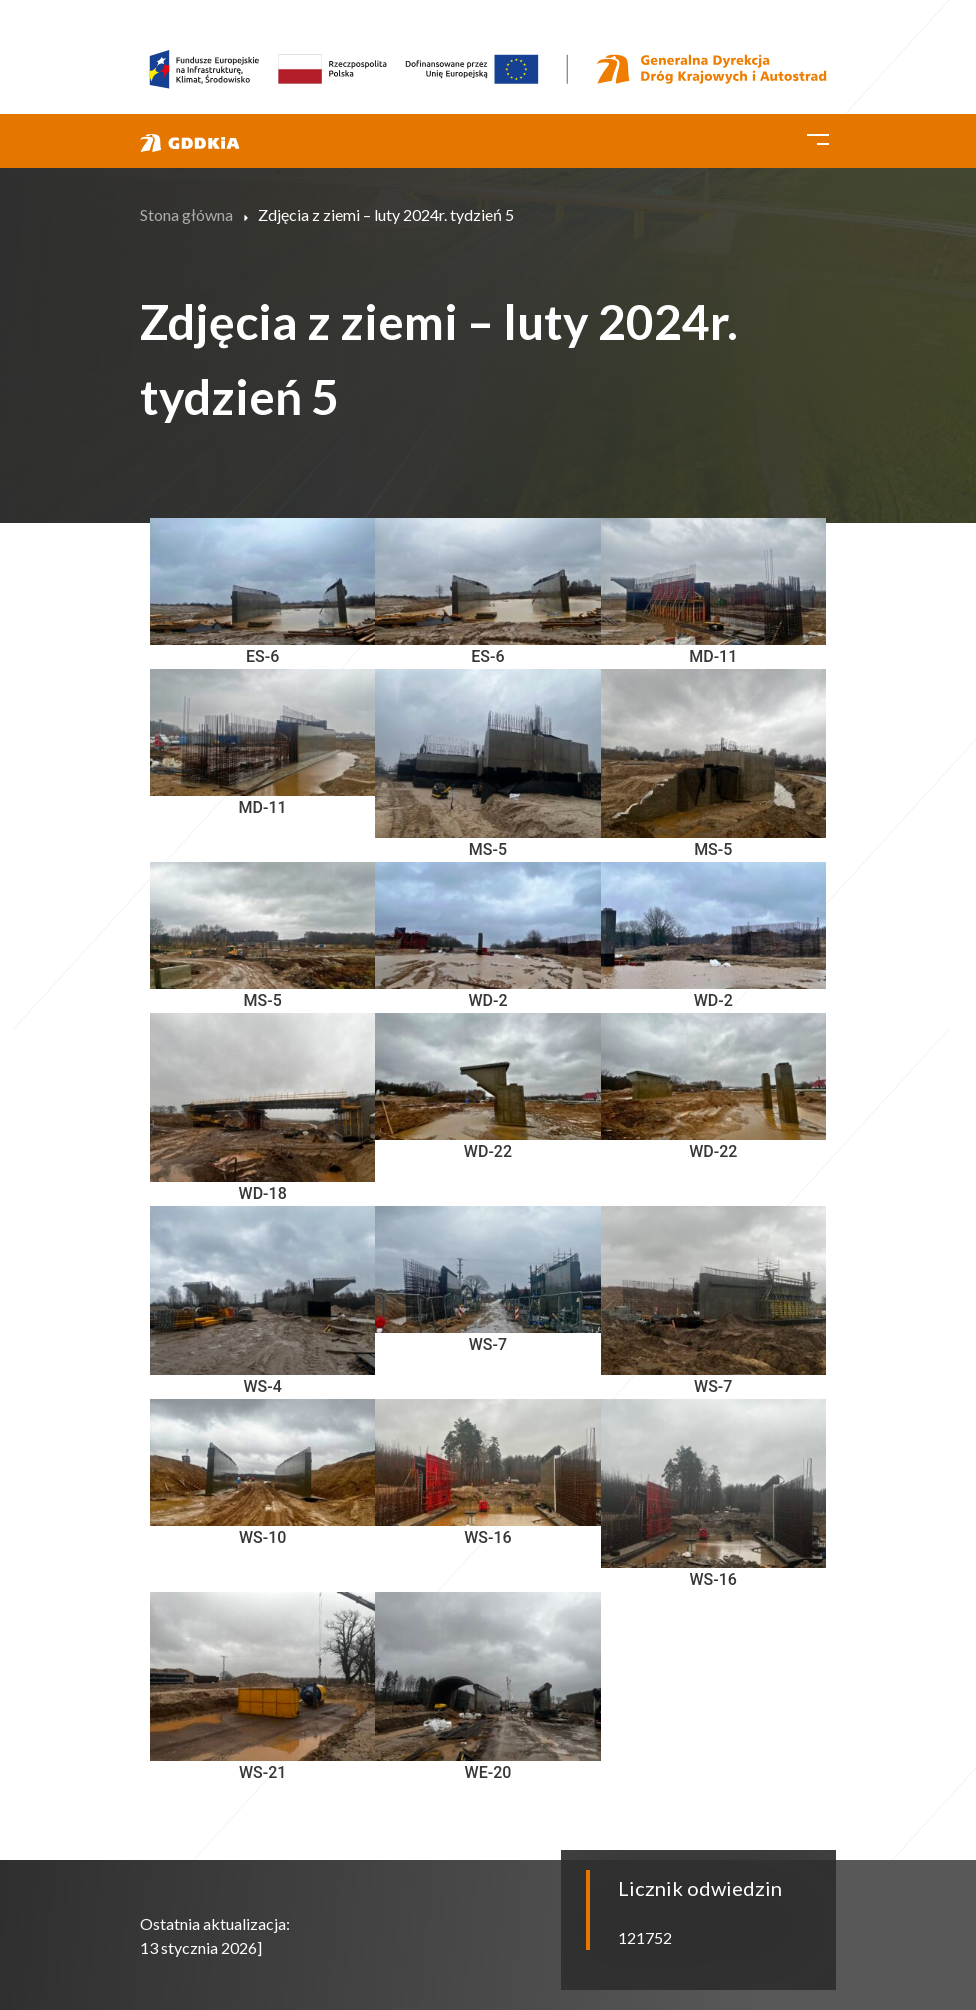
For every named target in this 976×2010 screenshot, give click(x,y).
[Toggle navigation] (818, 136)
